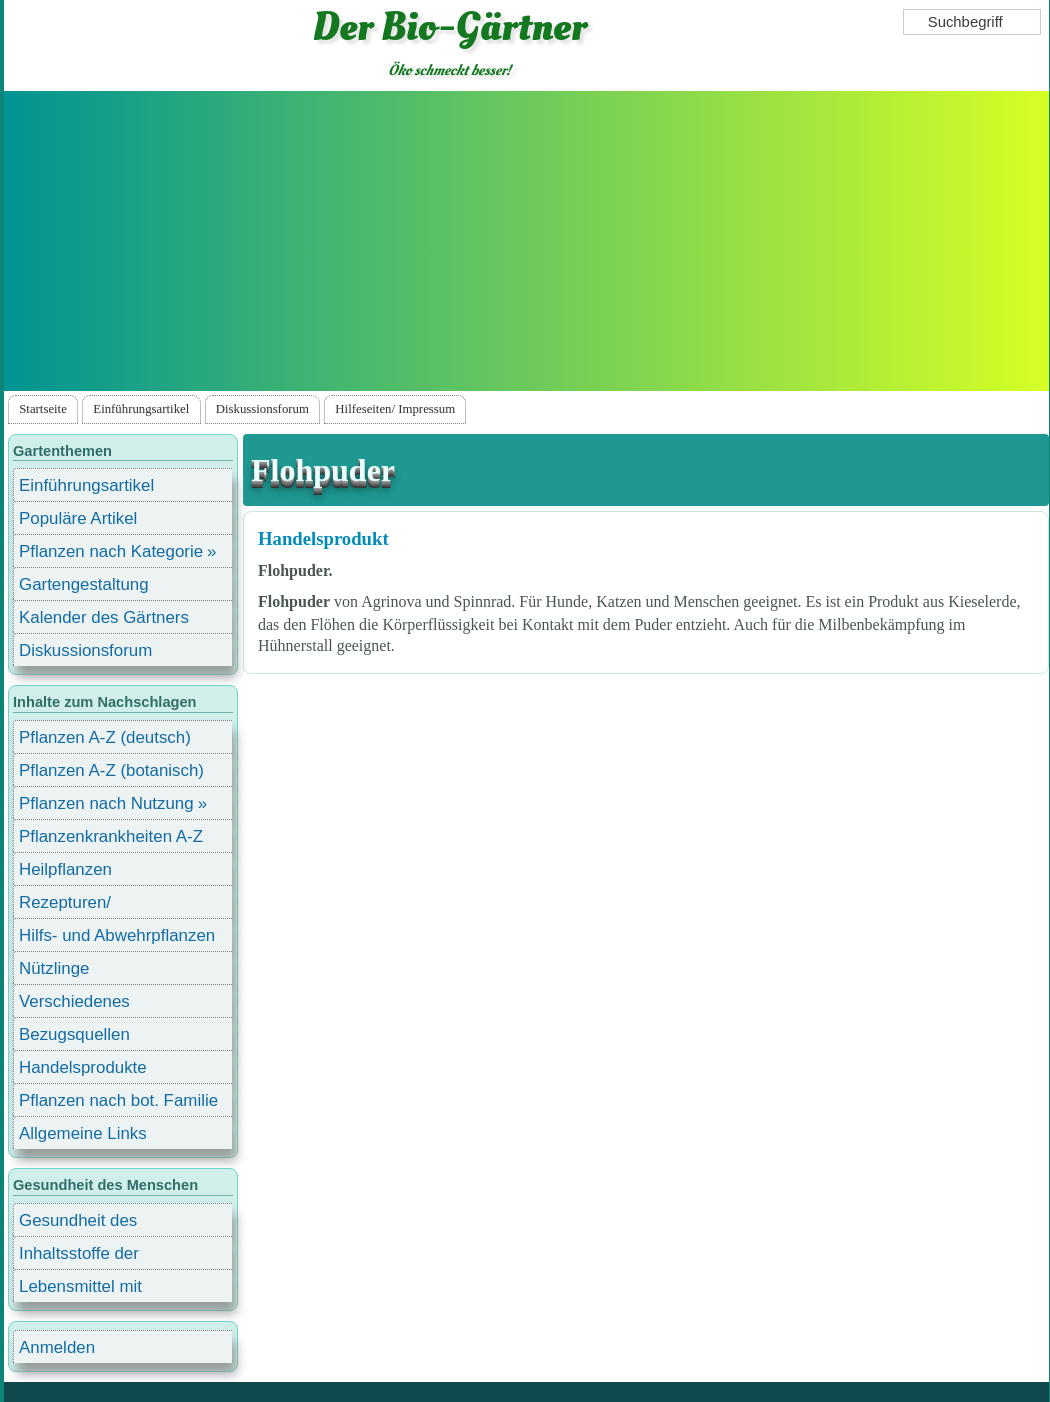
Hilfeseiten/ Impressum (395, 409)
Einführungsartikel (141, 409)
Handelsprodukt (323, 538)
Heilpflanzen (65, 869)
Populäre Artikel (78, 518)
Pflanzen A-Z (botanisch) (111, 770)
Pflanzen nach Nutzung (106, 803)
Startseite (43, 409)
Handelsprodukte (83, 1067)
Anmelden (57, 1347)
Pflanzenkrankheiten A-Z (111, 836)
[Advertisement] (526, 241)
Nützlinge (54, 968)
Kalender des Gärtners (104, 617)
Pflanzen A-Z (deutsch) (105, 737)
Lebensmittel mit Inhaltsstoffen (80, 1289)
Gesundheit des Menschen (78, 1223)
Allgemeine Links (83, 1133)
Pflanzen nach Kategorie (111, 551)
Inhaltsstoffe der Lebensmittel (79, 1256)
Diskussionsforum (262, 409)
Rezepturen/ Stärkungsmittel (77, 905)
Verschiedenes (74, 1001)
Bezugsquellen (74, 1034)
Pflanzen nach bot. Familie (118, 1100)
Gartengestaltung (84, 584)
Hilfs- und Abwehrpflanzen (117, 935)
